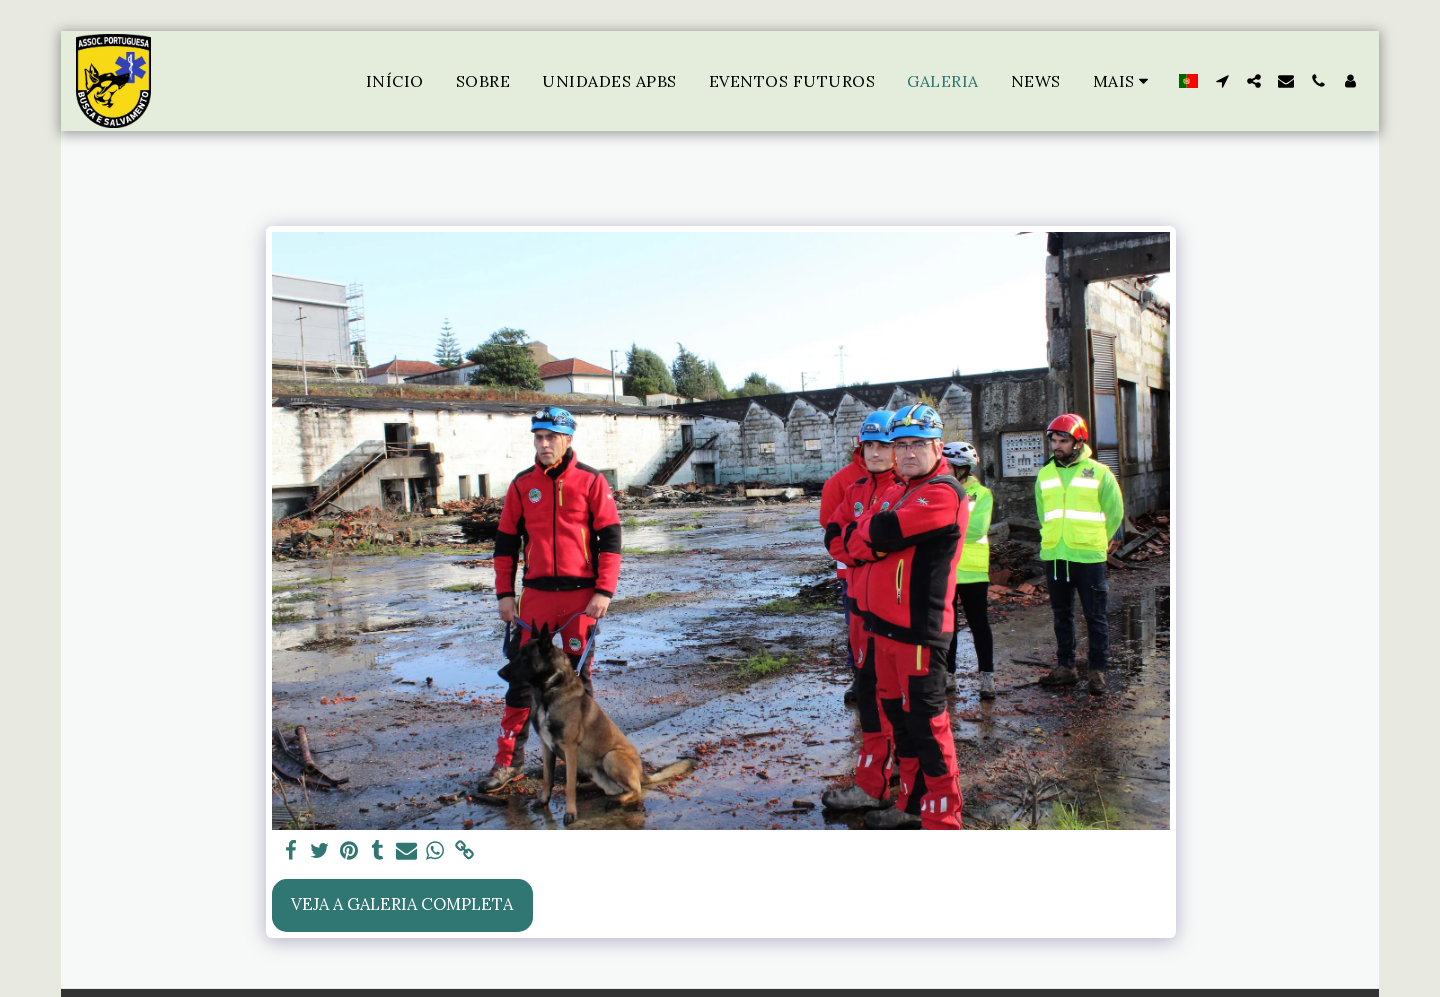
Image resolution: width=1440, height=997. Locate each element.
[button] (1222, 81)
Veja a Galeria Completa (402, 904)
